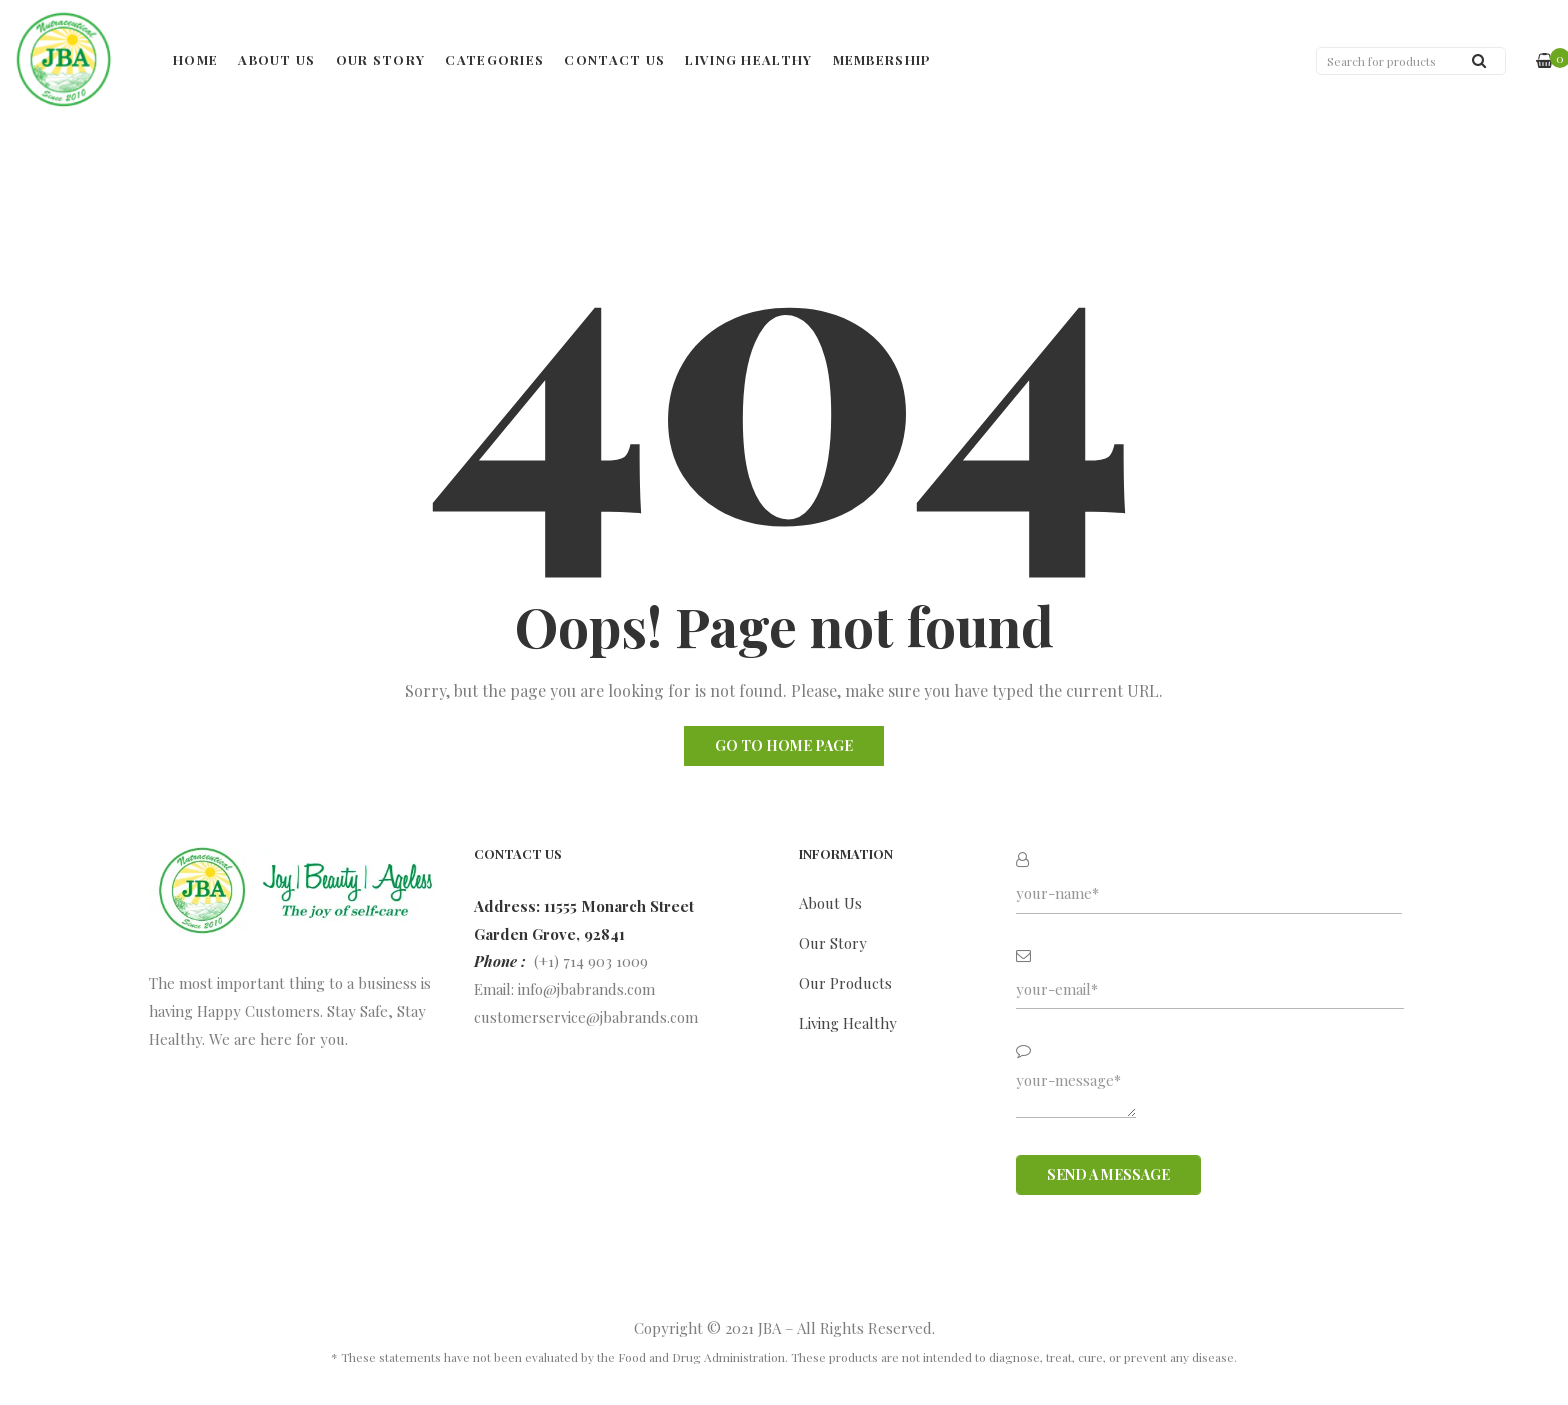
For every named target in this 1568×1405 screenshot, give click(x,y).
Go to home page (784, 745)
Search (1479, 60)
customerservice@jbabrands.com (586, 1017)
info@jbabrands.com (586, 989)
